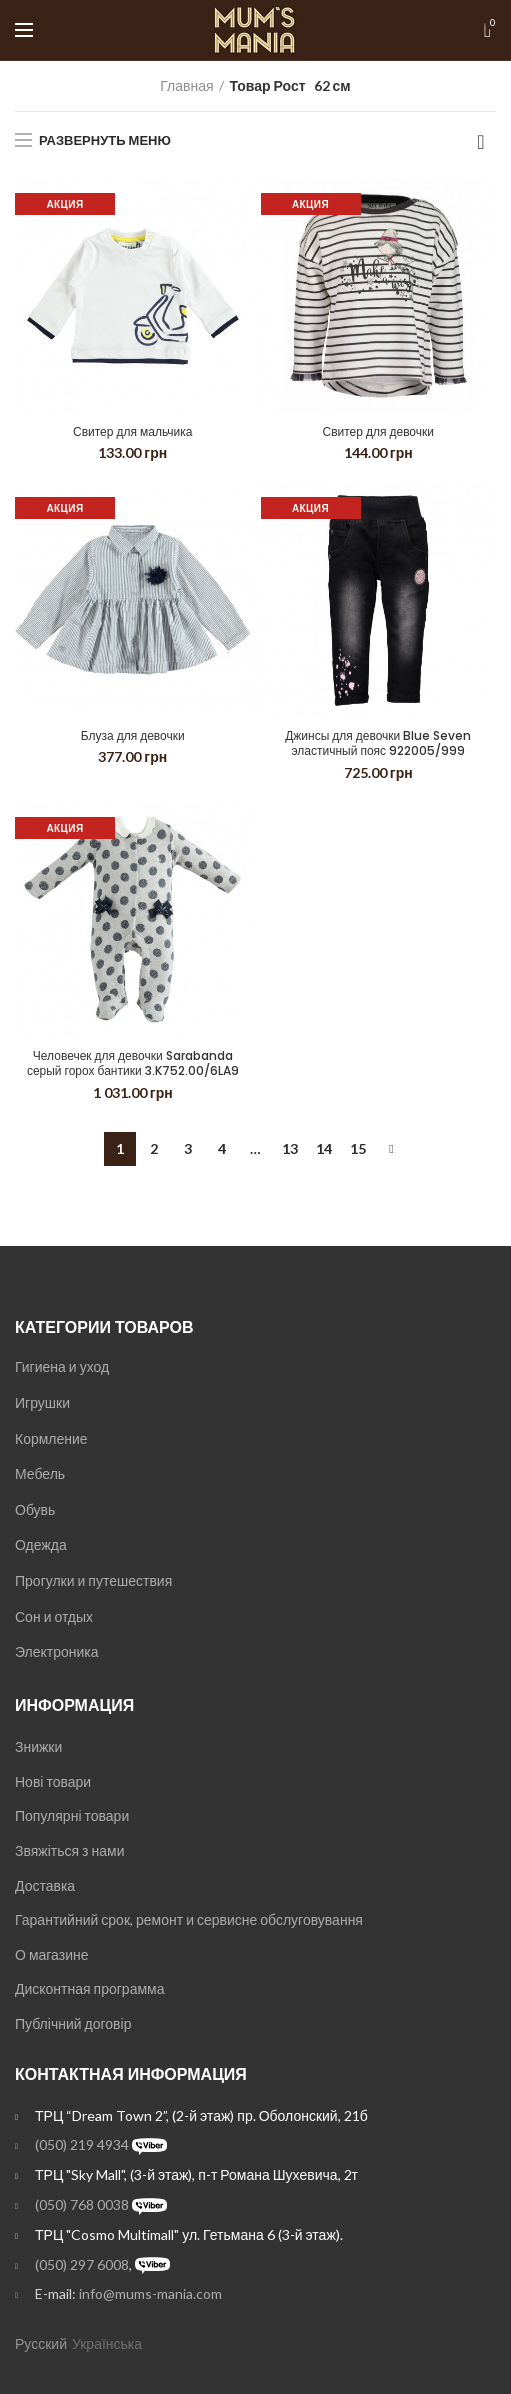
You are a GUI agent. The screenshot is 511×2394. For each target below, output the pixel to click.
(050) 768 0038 (82, 2204)
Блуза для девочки (133, 736)
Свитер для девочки (379, 432)
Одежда (41, 1544)
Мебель (40, 1473)
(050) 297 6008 (82, 2264)
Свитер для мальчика (132, 432)
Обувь (35, 1509)
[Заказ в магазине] (481, 142)
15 (358, 1148)
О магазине (52, 1954)
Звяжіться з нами (69, 1850)
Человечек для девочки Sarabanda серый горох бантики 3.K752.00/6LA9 (133, 1063)
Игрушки (42, 1402)
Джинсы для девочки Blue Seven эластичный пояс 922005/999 (378, 743)
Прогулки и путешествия (93, 1580)
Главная (186, 85)
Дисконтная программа (89, 1988)
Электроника (57, 1651)
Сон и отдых (54, 1616)
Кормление (51, 1438)
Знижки (38, 1746)
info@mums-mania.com (150, 2293)
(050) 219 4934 (82, 2144)
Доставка (45, 1885)
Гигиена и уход (62, 1366)
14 (324, 1148)
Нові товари (53, 1781)
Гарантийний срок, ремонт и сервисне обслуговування (189, 1919)
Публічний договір (73, 2023)
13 (290, 1148)
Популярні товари (72, 1815)
